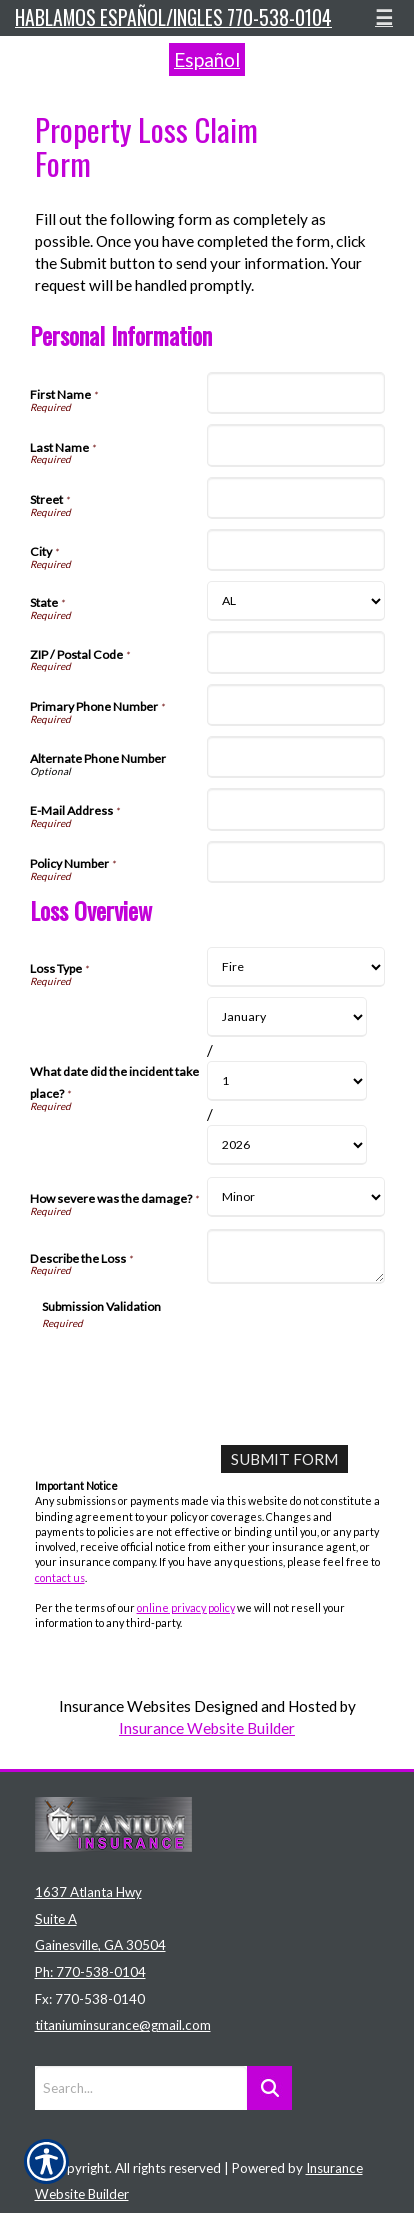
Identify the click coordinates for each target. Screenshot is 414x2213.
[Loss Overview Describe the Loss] (296, 1256)
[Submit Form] (284, 1459)
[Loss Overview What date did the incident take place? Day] (287, 1081)
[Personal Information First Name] (296, 393)
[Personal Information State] (296, 601)
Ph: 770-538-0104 (90, 1972)
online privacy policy (186, 1607)
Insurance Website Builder (207, 1728)
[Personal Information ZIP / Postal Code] (296, 652)
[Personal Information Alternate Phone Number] (296, 757)
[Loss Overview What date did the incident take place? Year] (287, 1145)
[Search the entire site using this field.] (141, 2088)
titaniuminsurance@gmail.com (123, 2025)
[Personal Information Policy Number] (296, 862)
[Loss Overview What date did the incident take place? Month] (287, 1017)
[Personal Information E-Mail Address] (296, 809)
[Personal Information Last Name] (296, 445)
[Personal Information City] (296, 550)
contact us (60, 1577)
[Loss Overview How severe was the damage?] (296, 1197)
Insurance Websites (125, 1706)
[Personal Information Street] (296, 498)
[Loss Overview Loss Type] (296, 967)
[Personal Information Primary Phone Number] (296, 705)
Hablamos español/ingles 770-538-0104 (173, 17)
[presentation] (194, 1369)
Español (207, 59)
